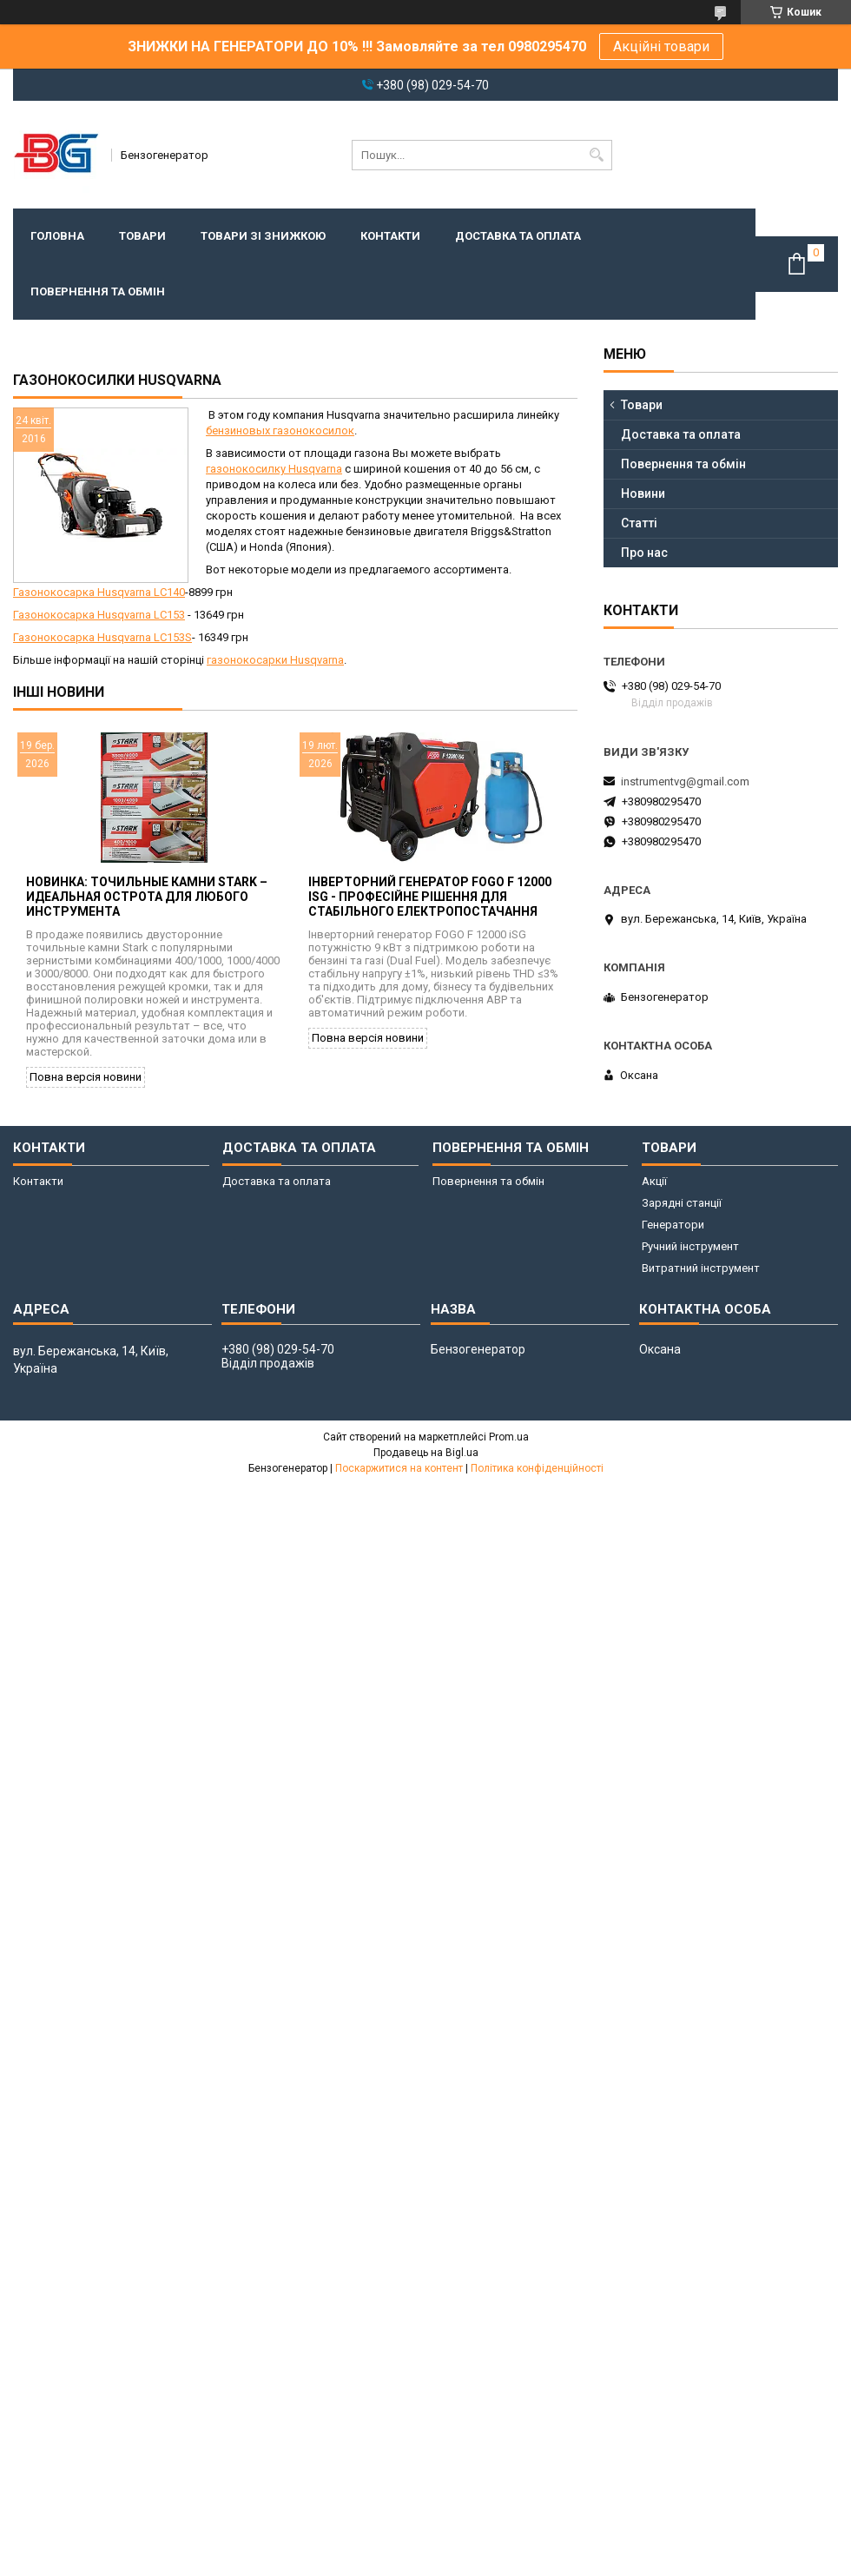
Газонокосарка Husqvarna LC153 (99, 614)
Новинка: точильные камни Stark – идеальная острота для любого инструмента (146, 896)
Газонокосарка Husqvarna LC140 (99, 592)
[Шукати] (597, 155)
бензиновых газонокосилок (280, 430)
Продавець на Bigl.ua (425, 1453)
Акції (654, 1181)
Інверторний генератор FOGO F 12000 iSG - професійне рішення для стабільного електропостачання (429, 896)
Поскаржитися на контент (399, 1468)
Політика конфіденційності (537, 1468)
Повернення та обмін (97, 291)
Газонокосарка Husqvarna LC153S (102, 637)
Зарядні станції (682, 1202)
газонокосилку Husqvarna (274, 468)
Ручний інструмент (690, 1246)
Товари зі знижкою (263, 235)
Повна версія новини (86, 1076)
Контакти (390, 235)
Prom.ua (509, 1437)
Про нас (644, 553)
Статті (639, 523)
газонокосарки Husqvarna (275, 659)
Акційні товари (661, 46)
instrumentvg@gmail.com (685, 781)
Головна (57, 235)
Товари (142, 235)
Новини (643, 493)
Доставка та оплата (518, 235)
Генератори (673, 1224)
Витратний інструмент (701, 1268)
